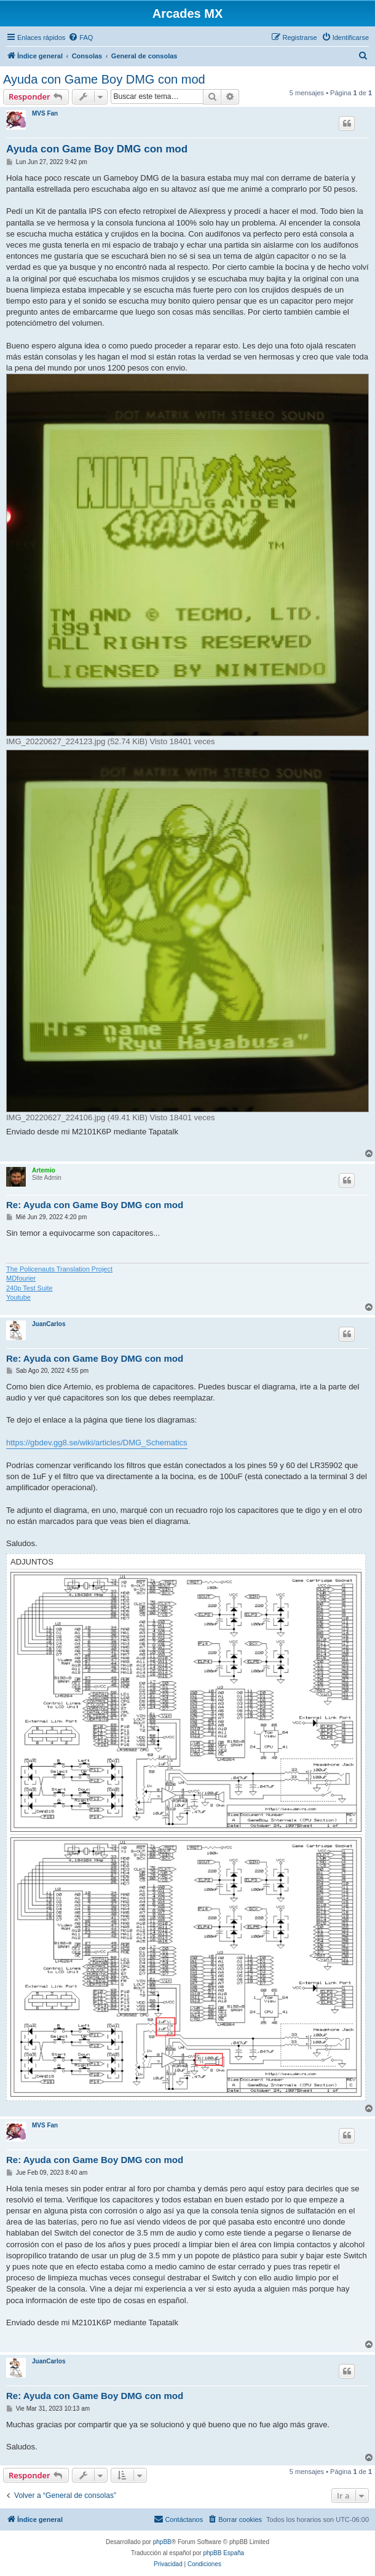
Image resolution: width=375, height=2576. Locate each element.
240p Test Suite (29, 1288)
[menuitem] (80, 37)
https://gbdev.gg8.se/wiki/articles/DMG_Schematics (97, 1442)
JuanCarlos (48, 1324)
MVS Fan (45, 113)
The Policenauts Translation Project (59, 1269)
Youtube (18, 1297)
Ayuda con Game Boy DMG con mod (104, 79)
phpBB (162, 2542)
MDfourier (21, 1278)
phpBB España (223, 2553)
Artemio (43, 1170)
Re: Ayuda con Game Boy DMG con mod (94, 1205)
